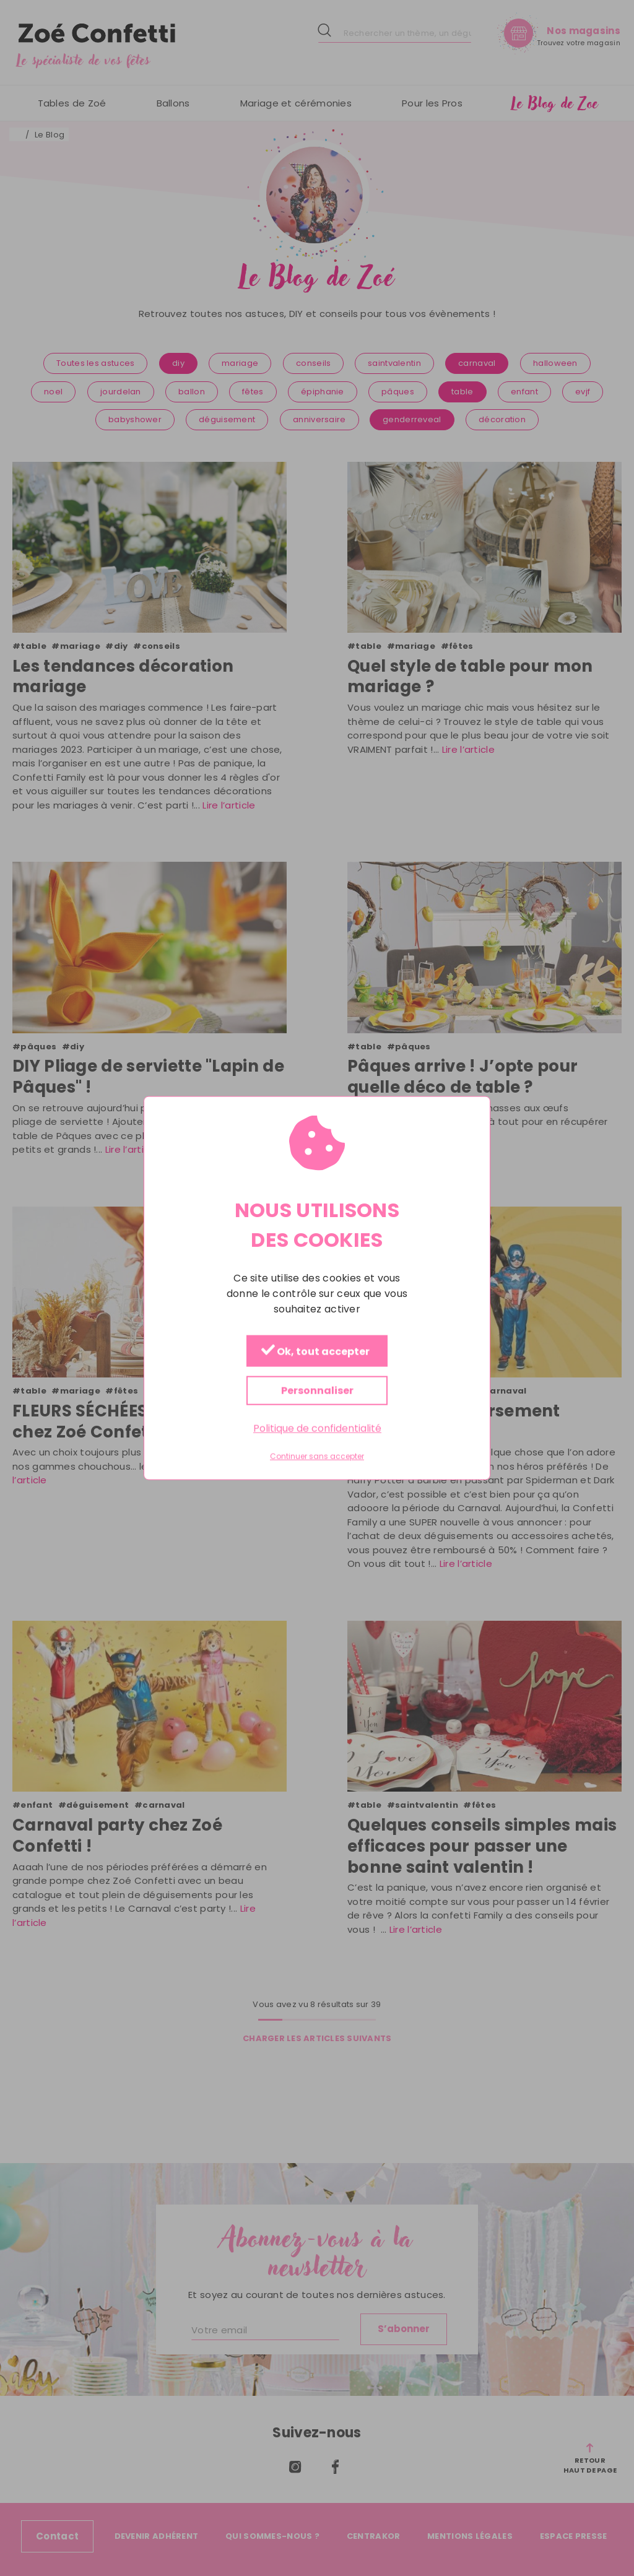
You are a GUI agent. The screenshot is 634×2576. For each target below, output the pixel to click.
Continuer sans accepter (317, 1456)
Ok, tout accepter (315, 1352)
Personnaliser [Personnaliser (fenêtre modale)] (317, 1391)
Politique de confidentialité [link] (317, 1428)
